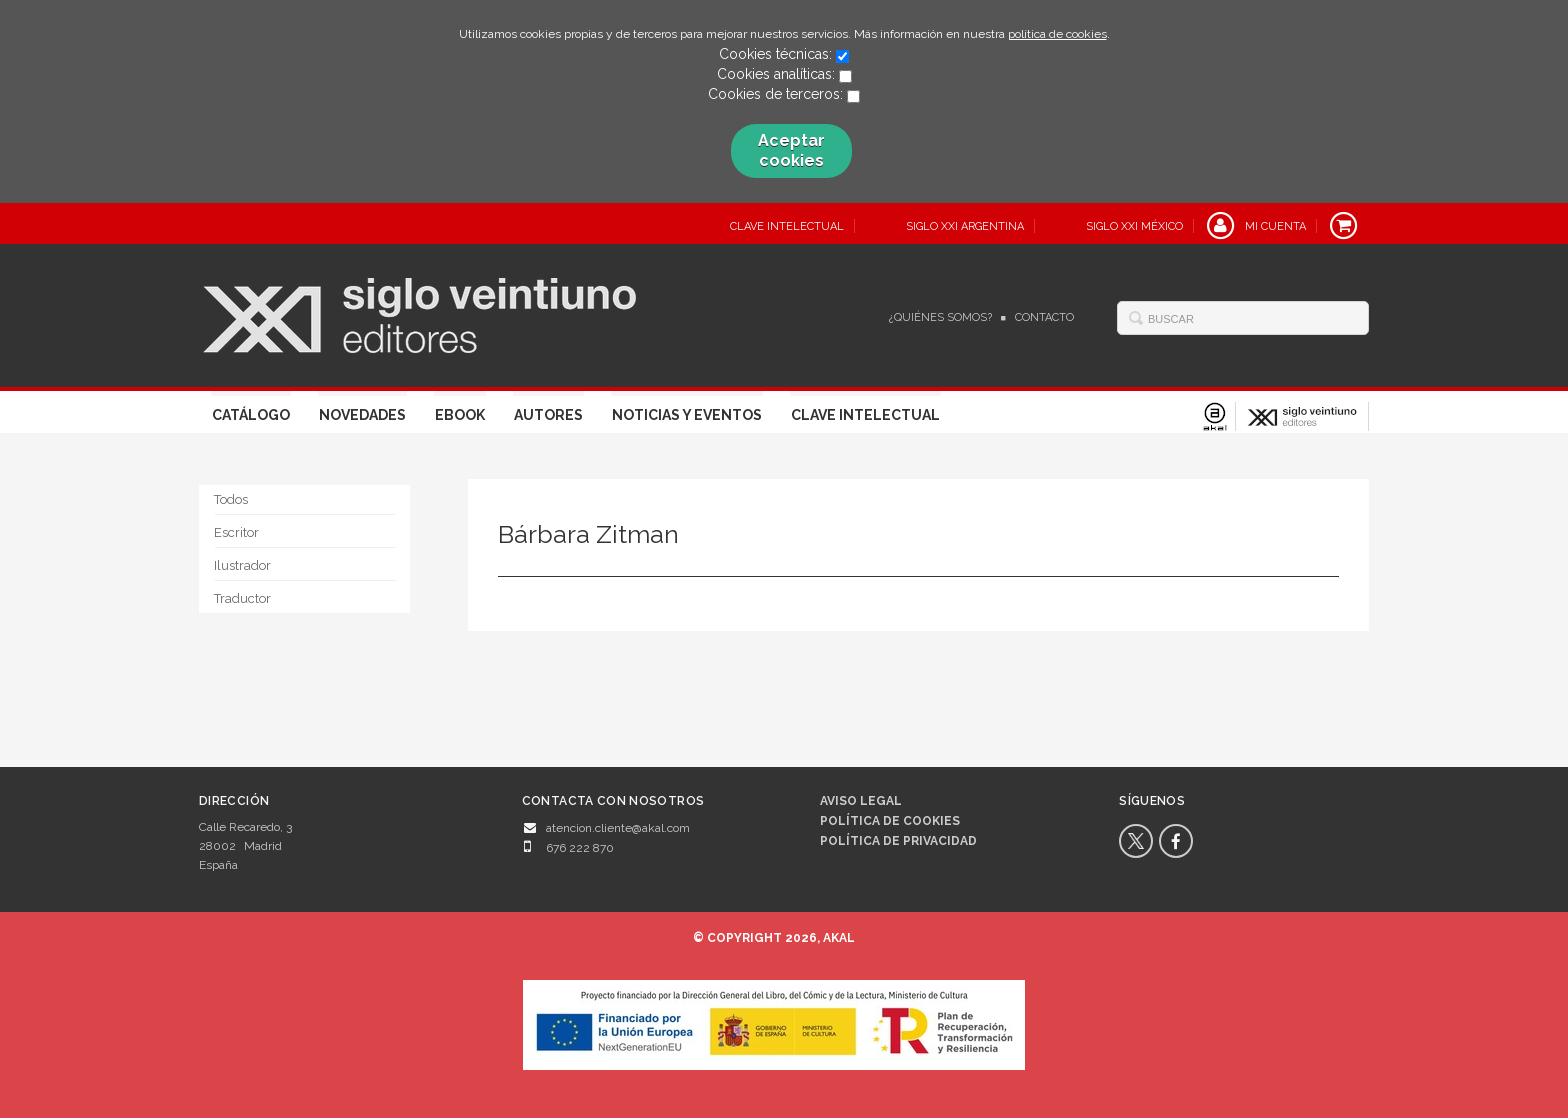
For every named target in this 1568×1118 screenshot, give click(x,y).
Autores (548, 415)
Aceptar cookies (791, 150)
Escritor (236, 532)
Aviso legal (861, 801)
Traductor (242, 598)
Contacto (1044, 317)
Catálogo (251, 415)
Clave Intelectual (865, 415)
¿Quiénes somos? (940, 317)
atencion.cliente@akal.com (618, 828)
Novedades (362, 415)
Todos (231, 499)
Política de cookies (890, 821)
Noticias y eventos (687, 415)
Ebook (460, 415)
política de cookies (1057, 34)
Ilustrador (242, 565)
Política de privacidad (898, 841)
